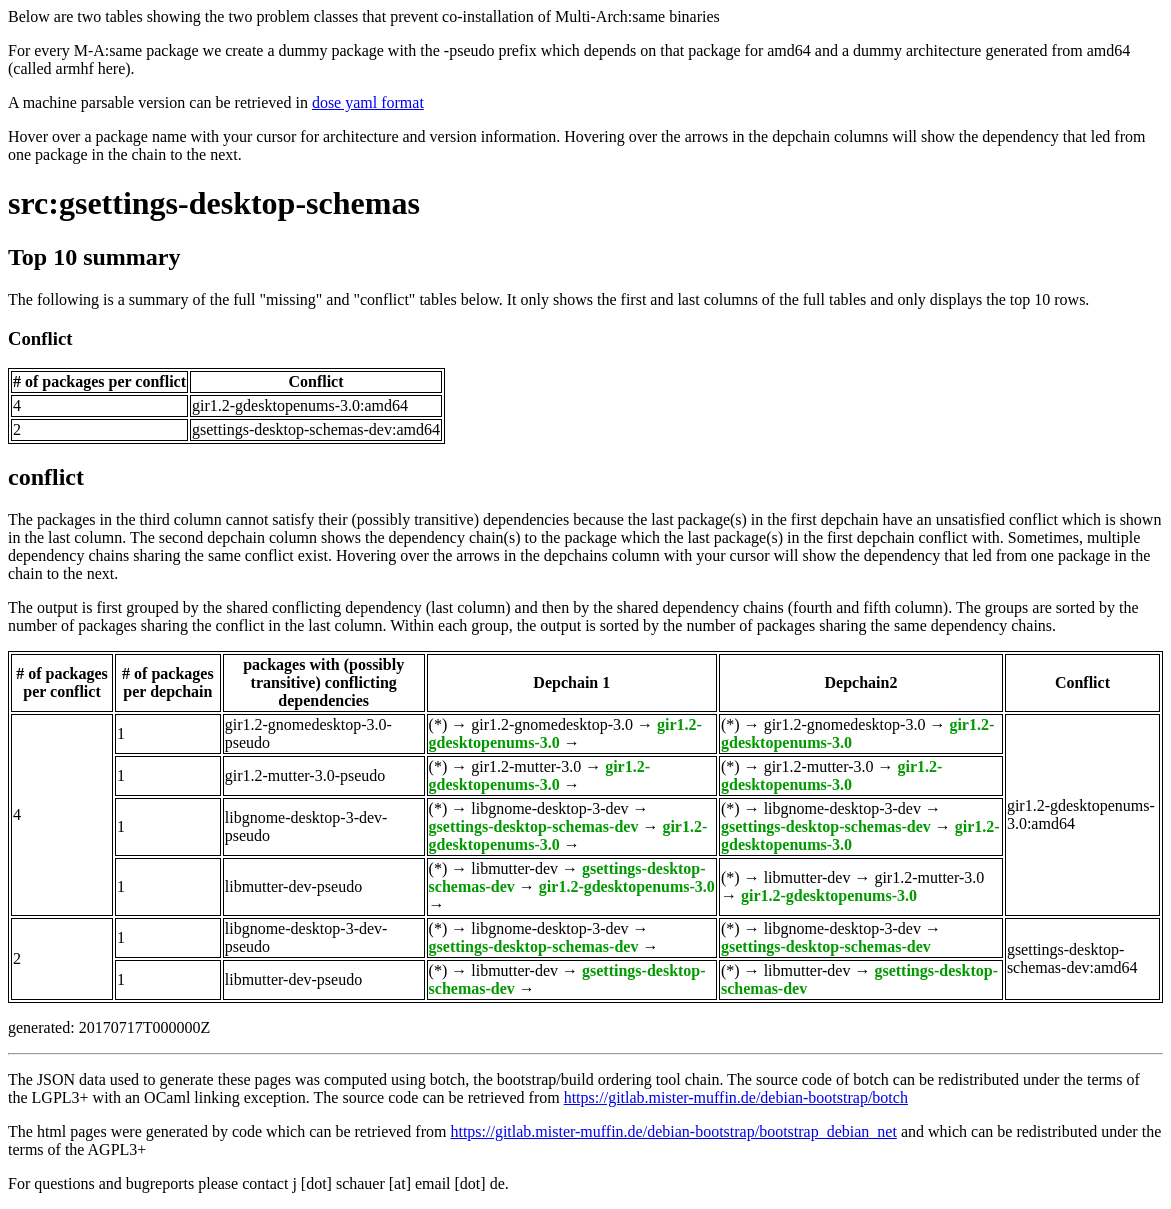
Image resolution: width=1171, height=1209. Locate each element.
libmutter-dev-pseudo (293, 886)
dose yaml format (368, 102)
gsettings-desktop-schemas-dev (534, 826)
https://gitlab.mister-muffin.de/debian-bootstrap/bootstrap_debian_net (673, 1131)
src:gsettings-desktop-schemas (214, 203)
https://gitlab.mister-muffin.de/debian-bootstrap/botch (736, 1097)
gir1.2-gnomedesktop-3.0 (552, 724)
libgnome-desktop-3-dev (549, 808)
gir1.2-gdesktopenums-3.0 (539, 775)
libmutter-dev (514, 868)
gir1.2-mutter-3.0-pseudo (305, 775)
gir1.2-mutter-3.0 (526, 766)
